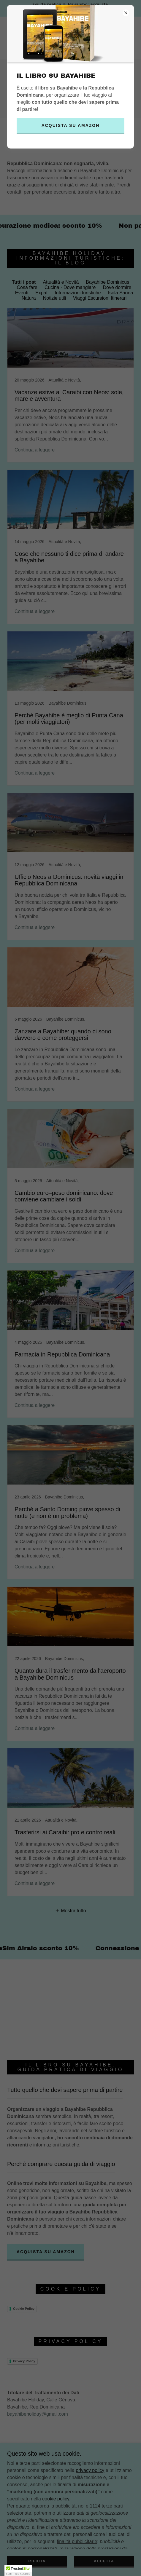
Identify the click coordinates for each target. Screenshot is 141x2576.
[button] (18, 2570)
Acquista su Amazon (71, 125)
